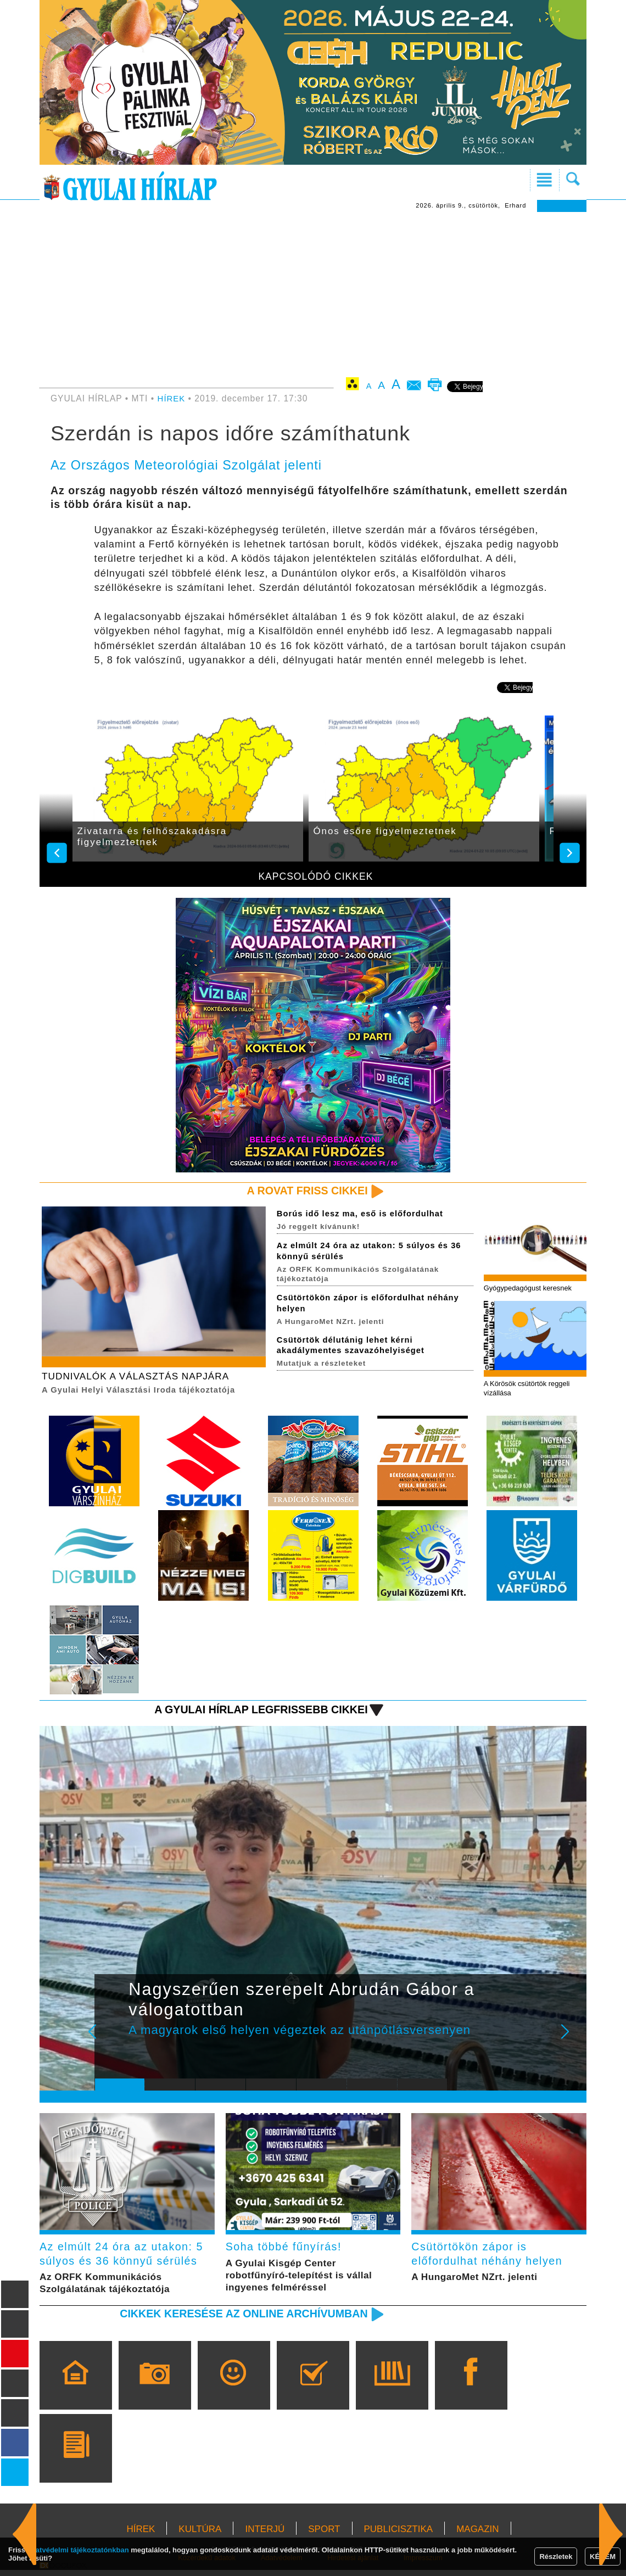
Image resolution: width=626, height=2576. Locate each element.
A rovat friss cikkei (304, 1190)
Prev (111, 2041)
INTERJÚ (264, 2535)
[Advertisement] (313, 294)
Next (571, 2041)
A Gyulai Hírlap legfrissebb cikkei (254, 1712)
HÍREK (172, 398)
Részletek (555, 2556)
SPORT (324, 2535)
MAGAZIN (477, 2535)
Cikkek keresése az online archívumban (236, 2319)
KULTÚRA (199, 2535)
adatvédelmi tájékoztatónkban (78, 2550)
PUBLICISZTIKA (398, 2535)
